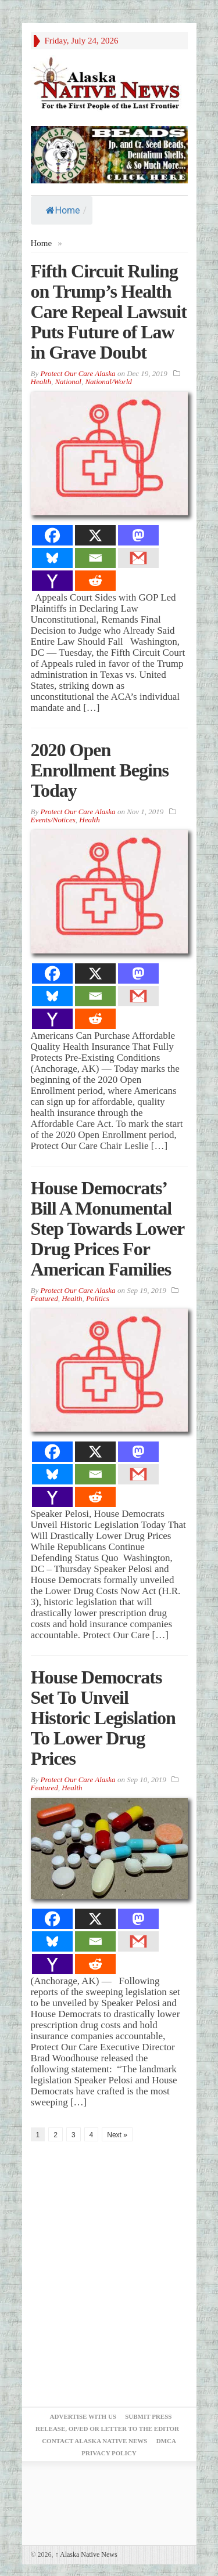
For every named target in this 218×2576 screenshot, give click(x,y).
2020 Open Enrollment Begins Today (100, 770)
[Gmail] (138, 558)
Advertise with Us (83, 2416)
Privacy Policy (108, 2452)
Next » (117, 2135)
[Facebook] (52, 535)
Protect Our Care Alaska (77, 373)
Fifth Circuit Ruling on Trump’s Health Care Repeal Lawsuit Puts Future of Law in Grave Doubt (109, 312)
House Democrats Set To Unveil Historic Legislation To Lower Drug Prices (103, 1718)
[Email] (95, 558)
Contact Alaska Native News (94, 2440)
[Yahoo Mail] (52, 580)
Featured (44, 1298)
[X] (95, 535)
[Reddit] (95, 580)
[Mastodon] (138, 535)
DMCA (166, 2440)
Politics (97, 1298)
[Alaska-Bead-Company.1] (109, 153)
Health (41, 381)
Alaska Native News (86, 2554)
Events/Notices (53, 819)
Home (63, 210)
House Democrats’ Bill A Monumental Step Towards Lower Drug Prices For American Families (107, 1228)
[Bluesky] (52, 558)
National (68, 381)
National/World (108, 381)
